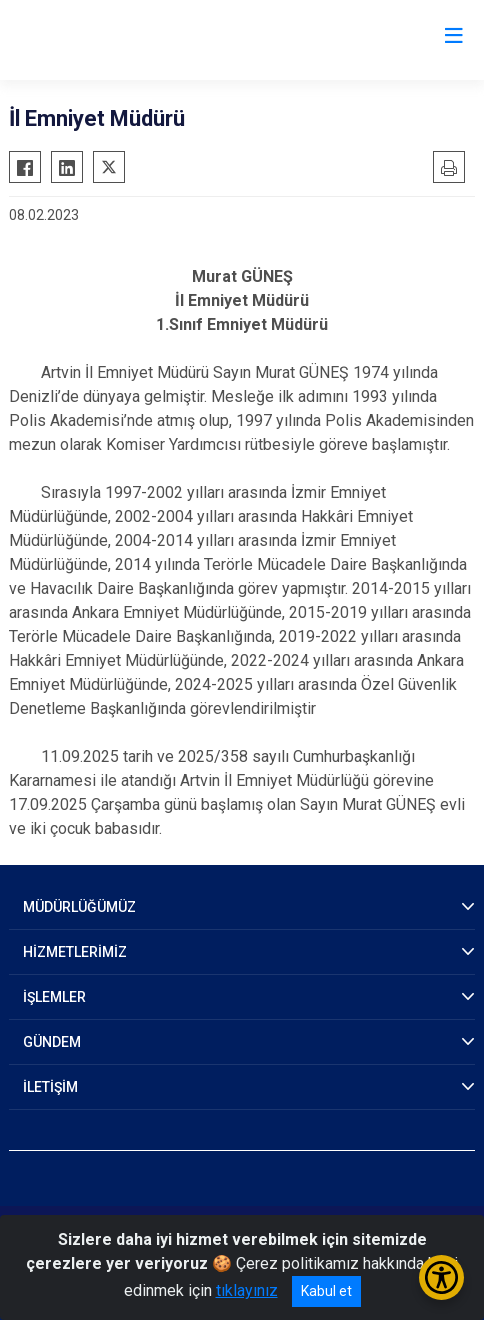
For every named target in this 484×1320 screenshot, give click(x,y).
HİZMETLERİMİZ (75, 952)
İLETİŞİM (50, 1087)
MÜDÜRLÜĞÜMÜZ (79, 907)
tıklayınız (247, 1290)
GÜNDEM (52, 1042)
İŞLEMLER (54, 997)
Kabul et (326, 1291)
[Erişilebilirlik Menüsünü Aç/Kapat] (441, 1277)
